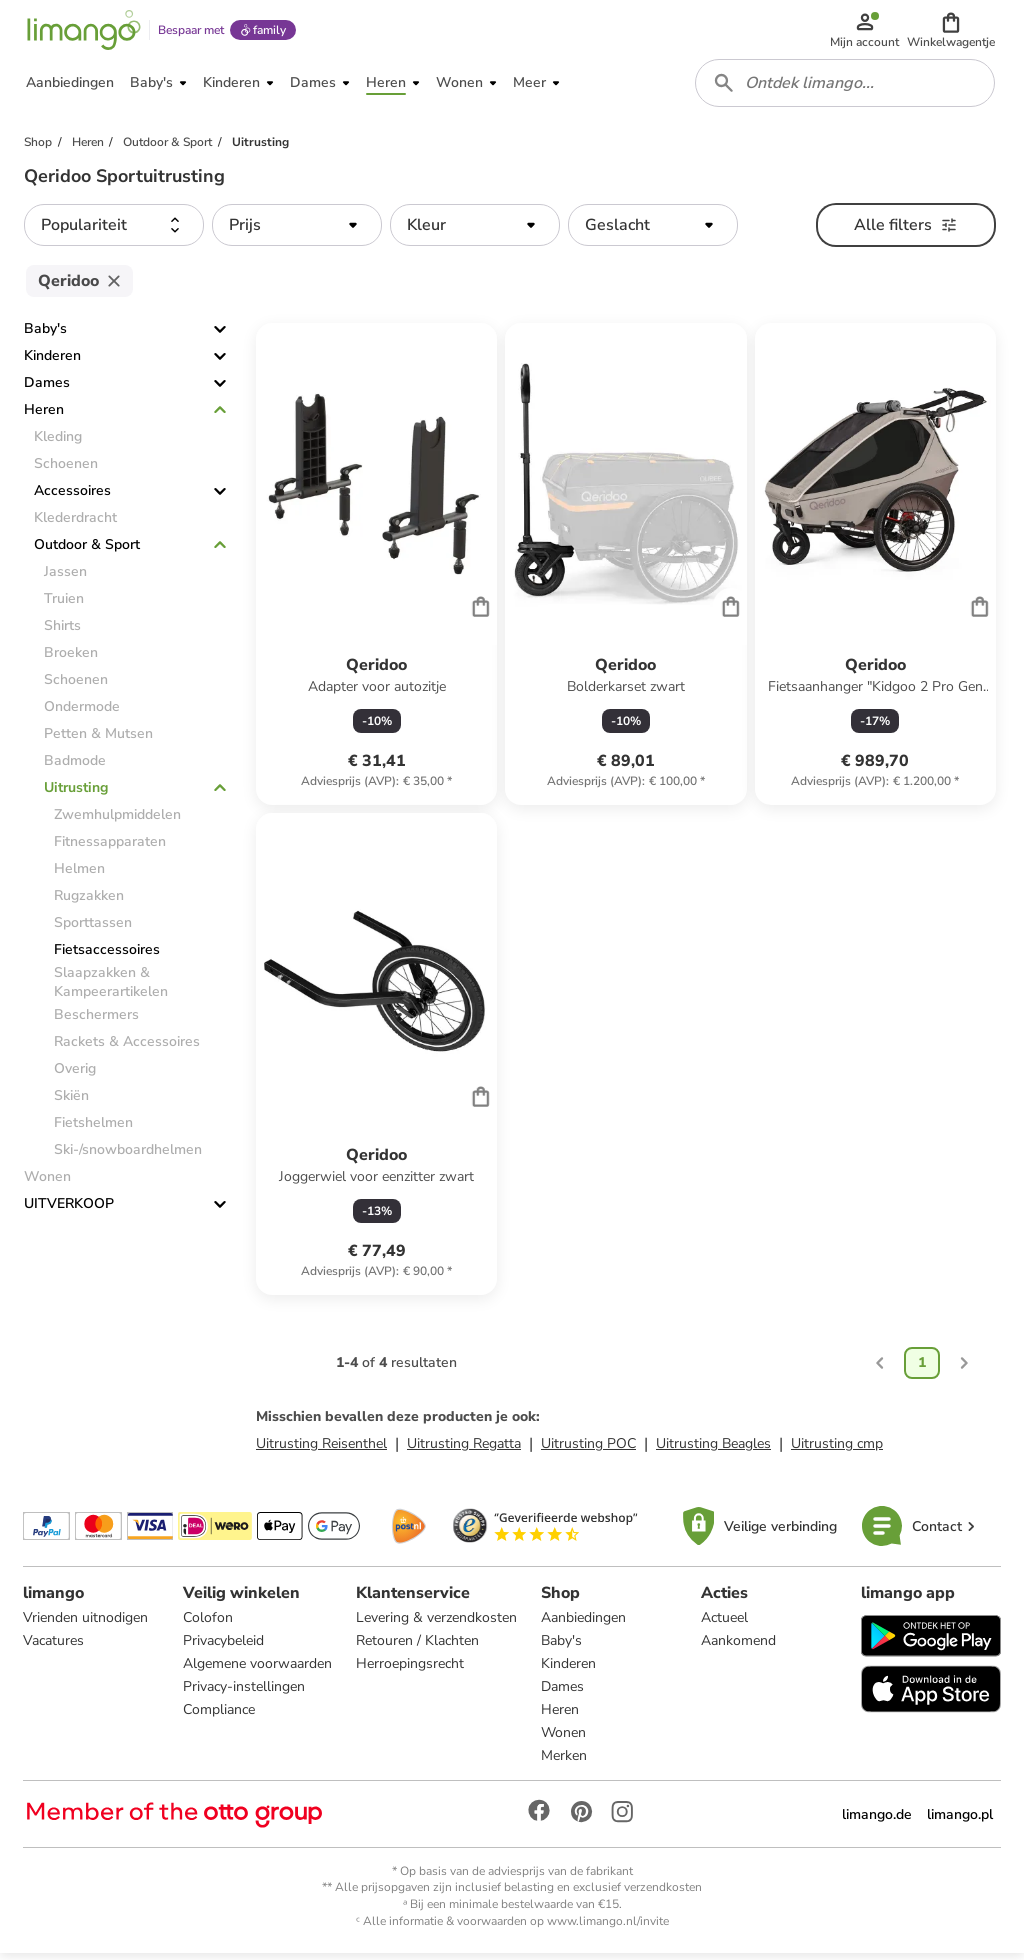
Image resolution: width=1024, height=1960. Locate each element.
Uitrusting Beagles (713, 1449)
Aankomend (738, 1647)
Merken (564, 1762)
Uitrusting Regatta (464, 1449)
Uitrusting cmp (837, 1449)
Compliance (219, 1716)
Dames (47, 389)
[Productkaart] (376, 571)
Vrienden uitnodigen (86, 1624)
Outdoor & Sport (87, 551)
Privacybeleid (223, 1647)
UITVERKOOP (69, 1210)
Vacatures (54, 1647)
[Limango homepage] (83, 32)
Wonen (563, 1739)
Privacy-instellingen (244, 1693)
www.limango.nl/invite (608, 1928)
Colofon (208, 1624)
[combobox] (846, 88)
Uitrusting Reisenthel (321, 1449)
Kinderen (52, 362)
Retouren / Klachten (417, 1647)
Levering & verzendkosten (436, 1624)
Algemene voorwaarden (257, 1670)
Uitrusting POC (588, 1449)
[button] (952, 32)
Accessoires (72, 497)
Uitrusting (76, 794)
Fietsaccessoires (107, 956)
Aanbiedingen (583, 1624)
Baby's (45, 335)
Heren (44, 416)
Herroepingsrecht (410, 1670)
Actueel (724, 1624)
